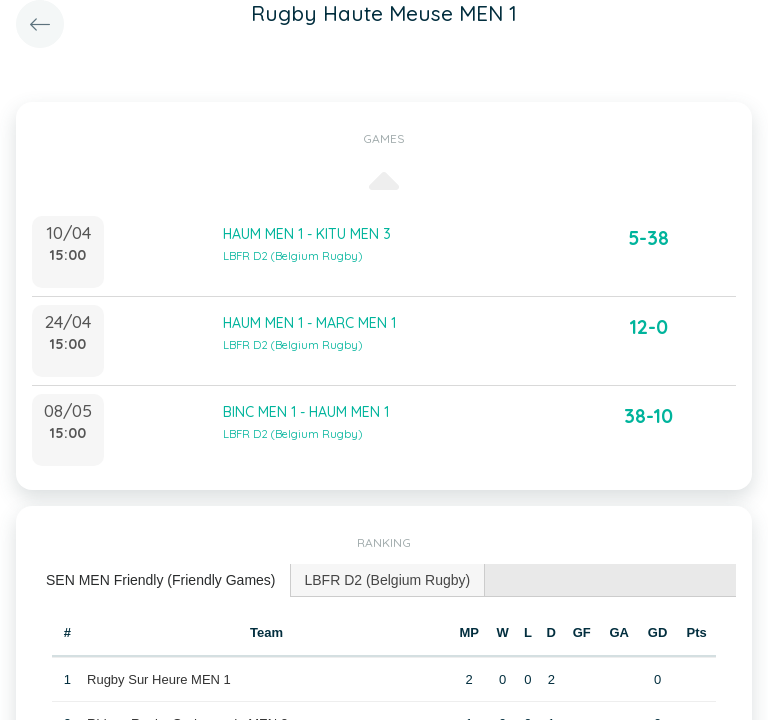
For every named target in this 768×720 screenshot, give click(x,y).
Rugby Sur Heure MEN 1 (159, 679)
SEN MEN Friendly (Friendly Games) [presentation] (161, 580)
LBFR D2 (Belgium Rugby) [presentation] (388, 580)
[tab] (161, 580)
